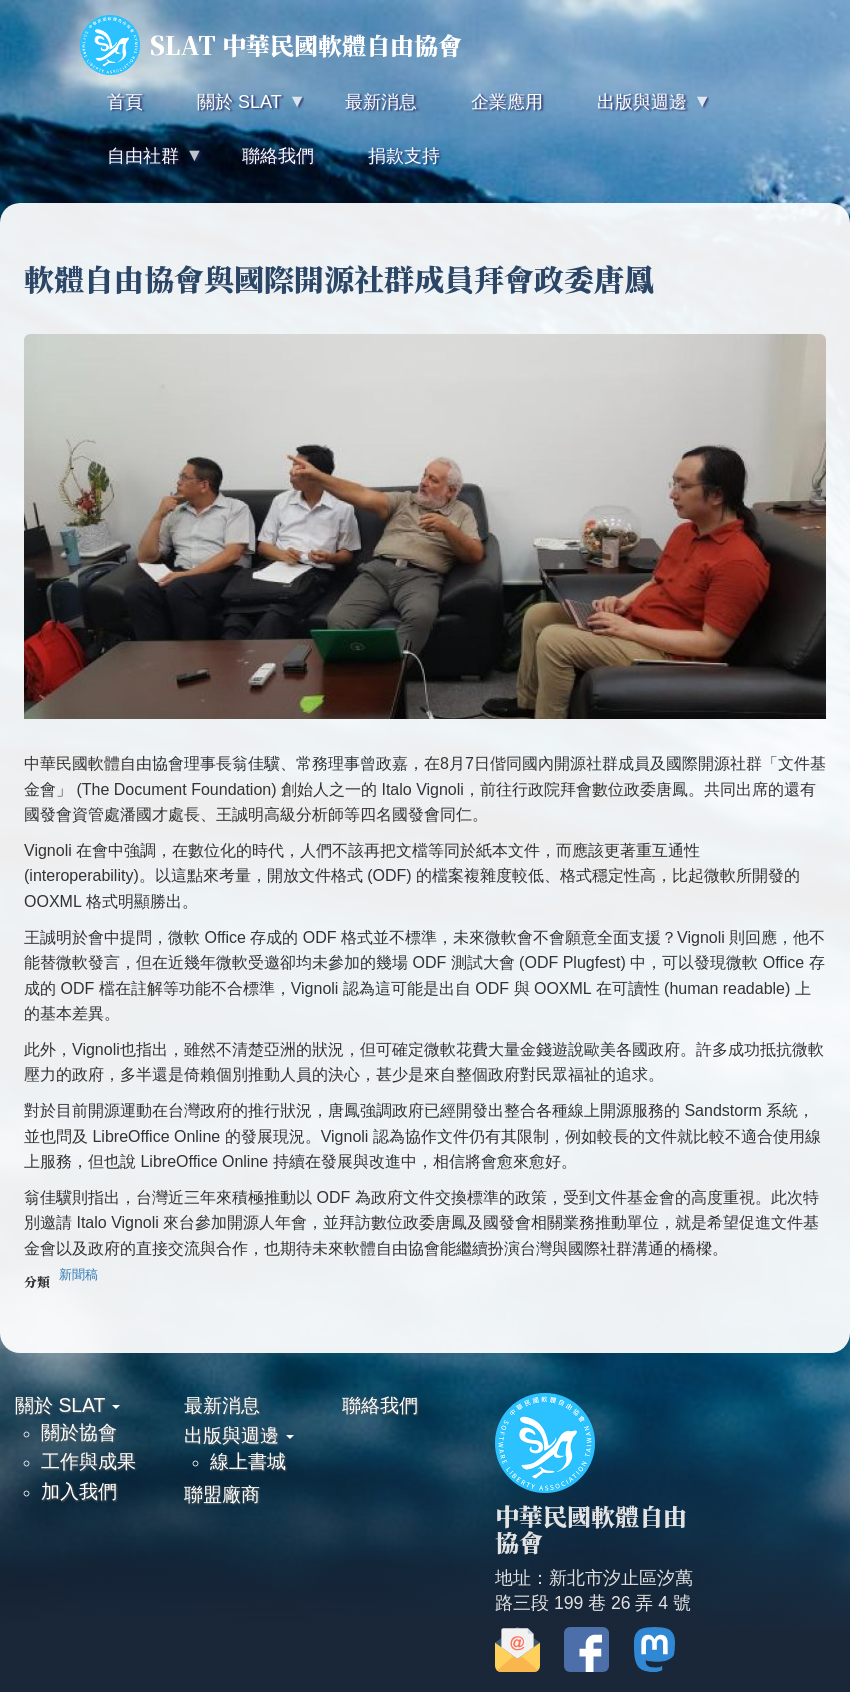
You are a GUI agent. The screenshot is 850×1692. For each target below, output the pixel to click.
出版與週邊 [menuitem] (640, 110)
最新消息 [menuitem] (381, 102)
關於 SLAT (67, 1405)
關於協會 (79, 1432)
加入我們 (79, 1491)
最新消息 (222, 1405)
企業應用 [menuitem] (507, 102)
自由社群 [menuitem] (141, 164)
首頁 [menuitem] (125, 102)
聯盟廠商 (222, 1494)
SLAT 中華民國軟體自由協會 (271, 45)
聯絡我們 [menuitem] (278, 156)
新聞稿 (78, 1274)
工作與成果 (88, 1461)
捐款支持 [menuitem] (404, 156)
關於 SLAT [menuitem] (237, 110)
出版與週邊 (239, 1435)
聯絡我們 (380, 1405)
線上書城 (248, 1461)
